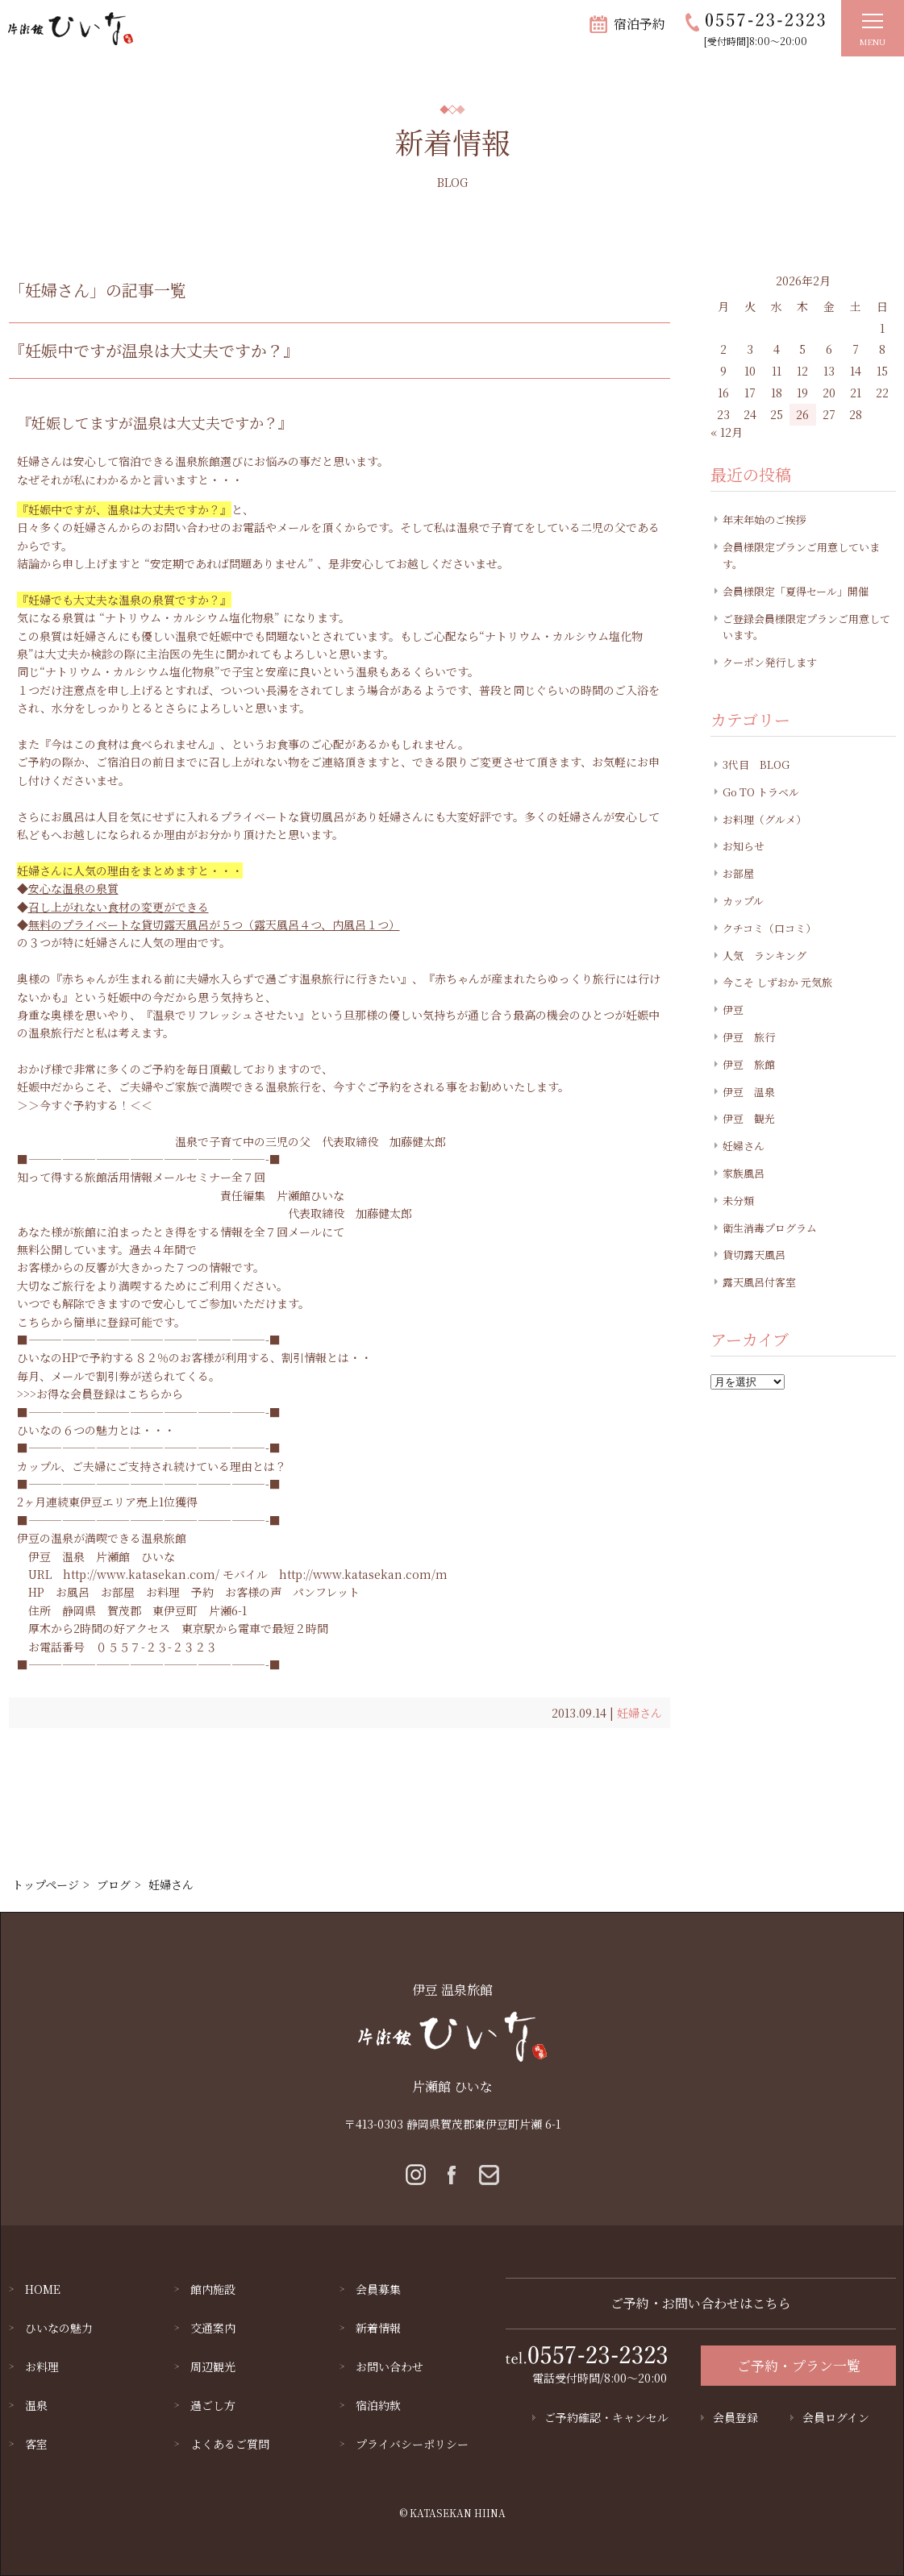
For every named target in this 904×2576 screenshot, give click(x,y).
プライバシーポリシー (412, 2444)
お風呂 (73, 1592)
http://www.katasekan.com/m (363, 1574)
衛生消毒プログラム (770, 1228)
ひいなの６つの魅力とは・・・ (96, 1430)
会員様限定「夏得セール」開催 (796, 591)
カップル (743, 900)
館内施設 (212, 2289)
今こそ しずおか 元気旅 (777, 982)
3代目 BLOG (756, 764)
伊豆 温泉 (56, 1556)
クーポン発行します (770, 662)
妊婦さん (639, 1713)
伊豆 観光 (749, 1118)
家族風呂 (743, 1173)
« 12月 (726, 432)
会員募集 (378, 2289)
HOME (42, 2289)
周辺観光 (212, 2366)
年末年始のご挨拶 (764, 519)
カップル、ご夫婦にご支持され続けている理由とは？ (151, 1466)
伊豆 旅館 (749, 1064)
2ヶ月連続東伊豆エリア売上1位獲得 (107, 1502)
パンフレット (326, 1592)
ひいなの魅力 (59, 2328)
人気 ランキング (764, 955)
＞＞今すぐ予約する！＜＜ (84, 1105)
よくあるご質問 (229, 2444)
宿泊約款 (378, 2405)
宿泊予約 (639, 24)
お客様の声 (253, 1592)
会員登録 (735, 2417)
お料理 (163, 1592)
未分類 (738, 1200)
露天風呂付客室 (759, 1282)
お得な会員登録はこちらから (109, 1394)
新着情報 (378, 2328)
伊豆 (733, 1009)
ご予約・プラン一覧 (798, 2365)
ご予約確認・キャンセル (606, 2417)
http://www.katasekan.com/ (141, 1574)
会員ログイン (835, 2417)
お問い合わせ (389, 2366)
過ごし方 (212, 2405)
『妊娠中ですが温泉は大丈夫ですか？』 (154, 350)
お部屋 (118, 1592)
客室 (36, 2444)
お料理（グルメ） (764, 819)
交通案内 (212, 2328)
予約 (202, 1592)
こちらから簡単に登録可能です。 (101, 1322)
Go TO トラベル (761, 792)
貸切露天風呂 (754, 1254)
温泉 (36, 2405)
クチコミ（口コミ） (769, 928)
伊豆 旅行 (749, 1037)
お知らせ (743, 846)
